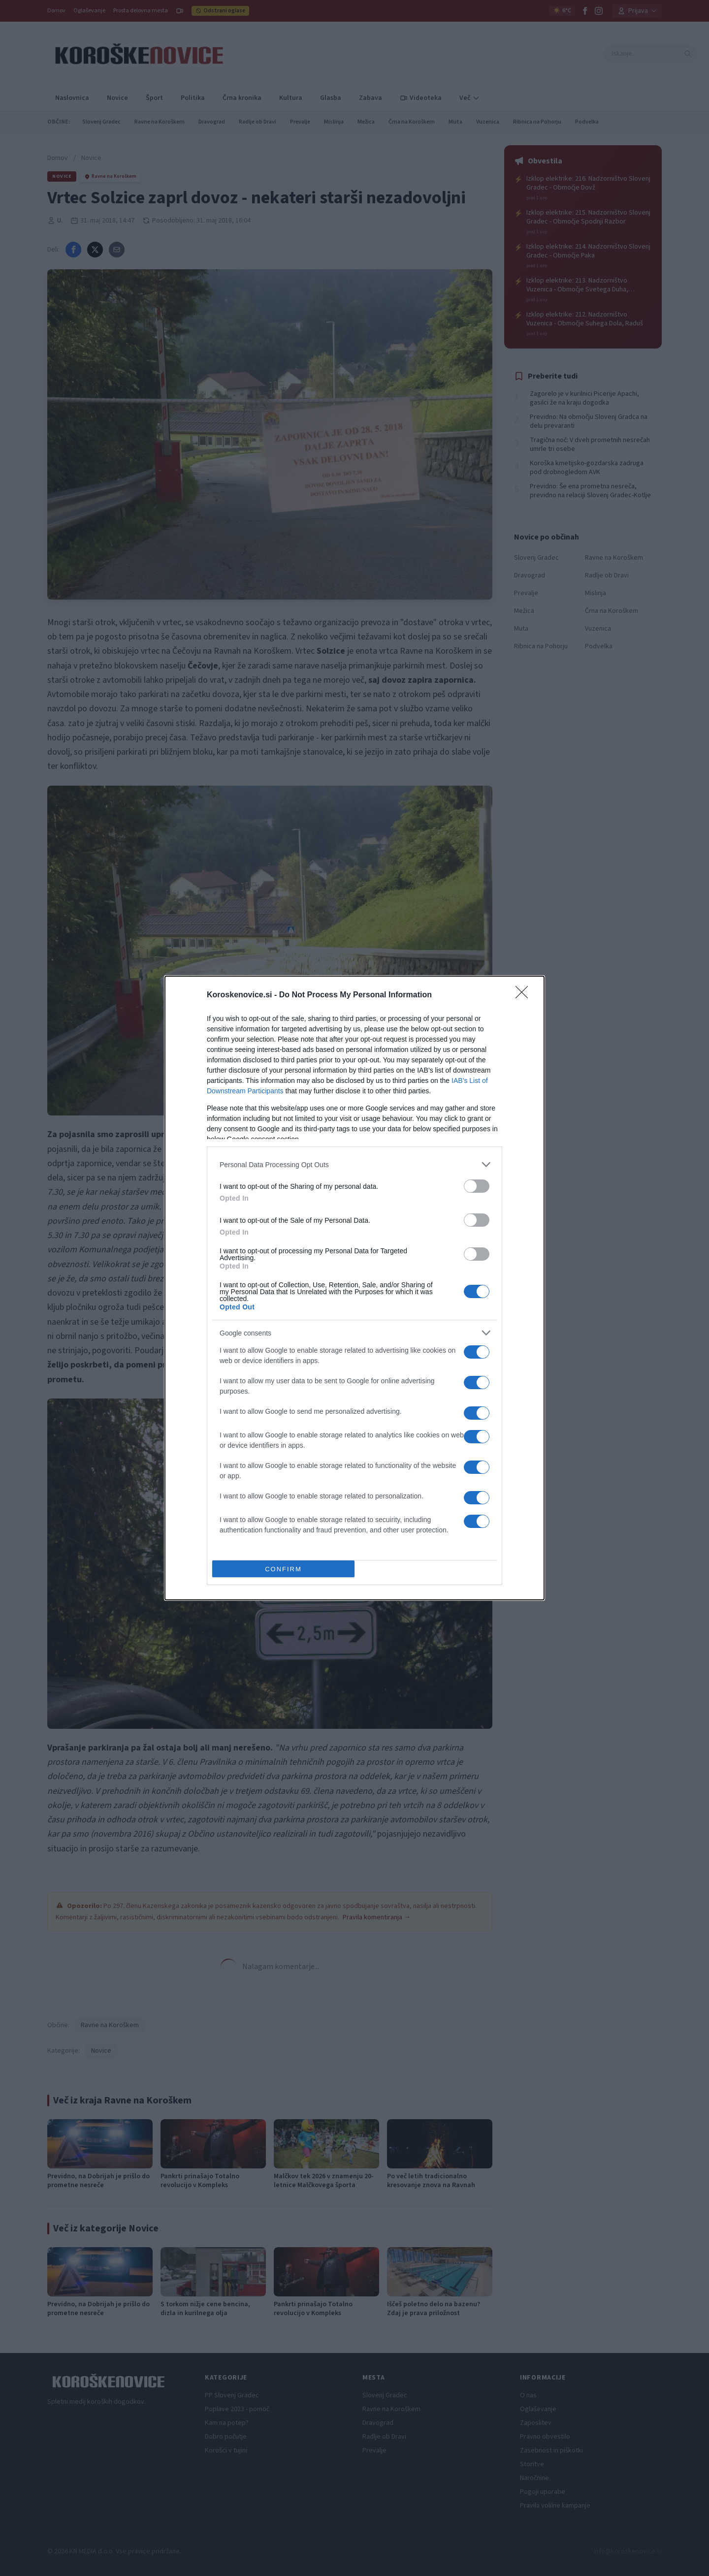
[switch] (476, 1186)
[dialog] (354, 1288)
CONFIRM (283, 1569)
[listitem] (354, 1164)
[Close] (525, 995)
